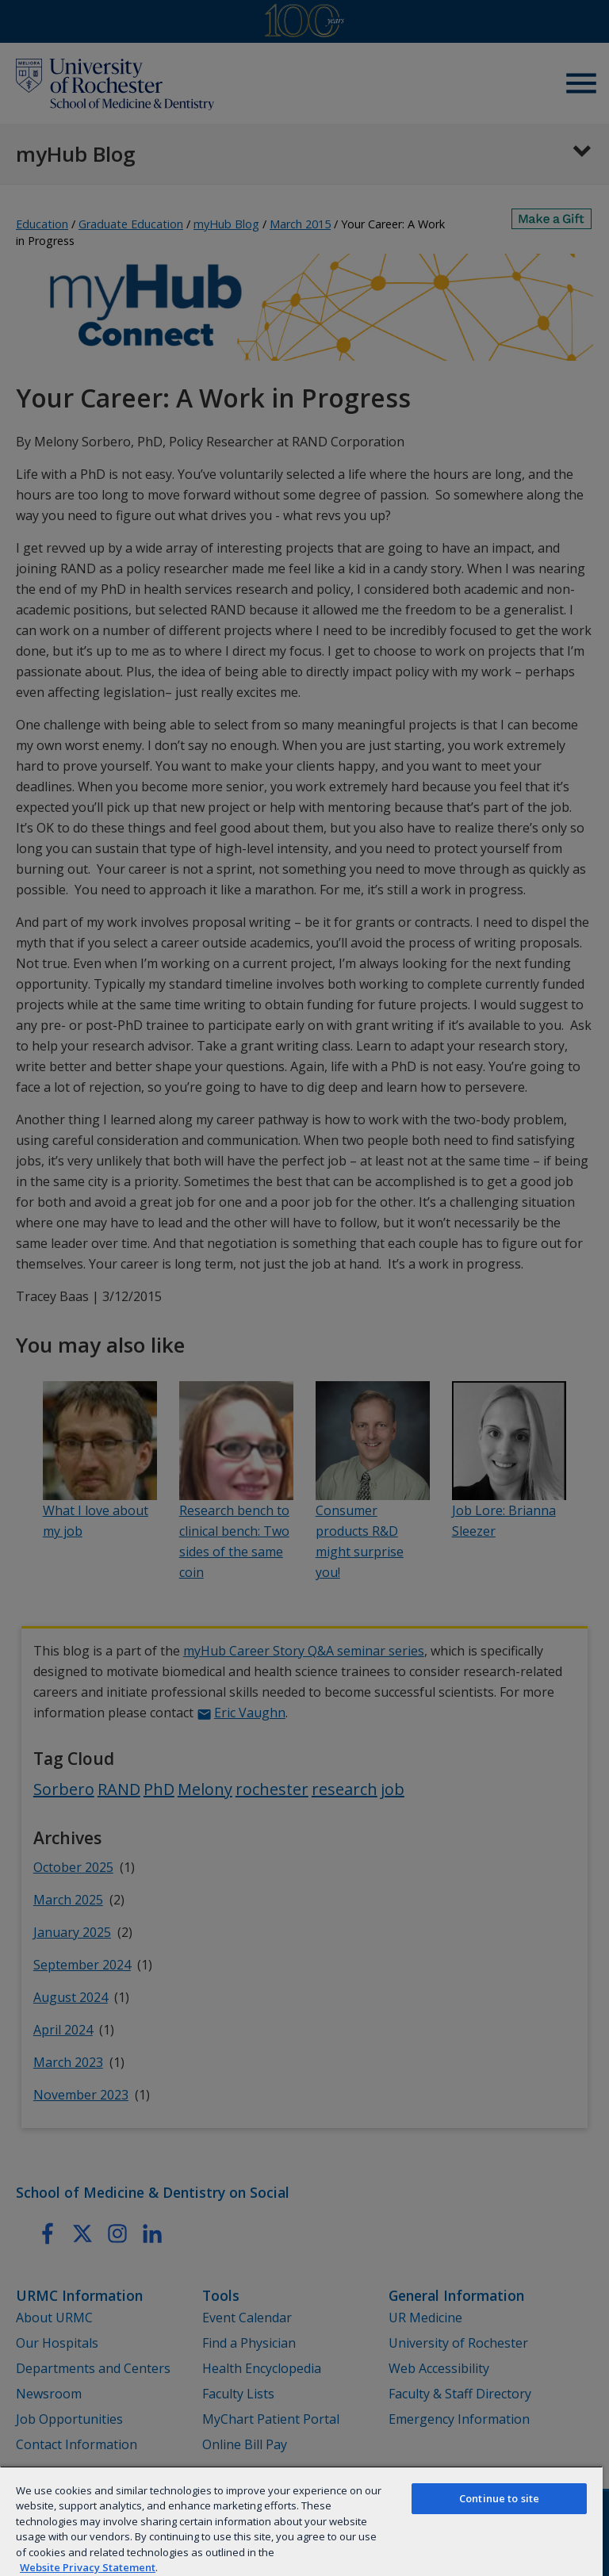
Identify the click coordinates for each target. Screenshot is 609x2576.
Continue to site (499, 2498)
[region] (301, 2521)
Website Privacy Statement (87, 2567)
